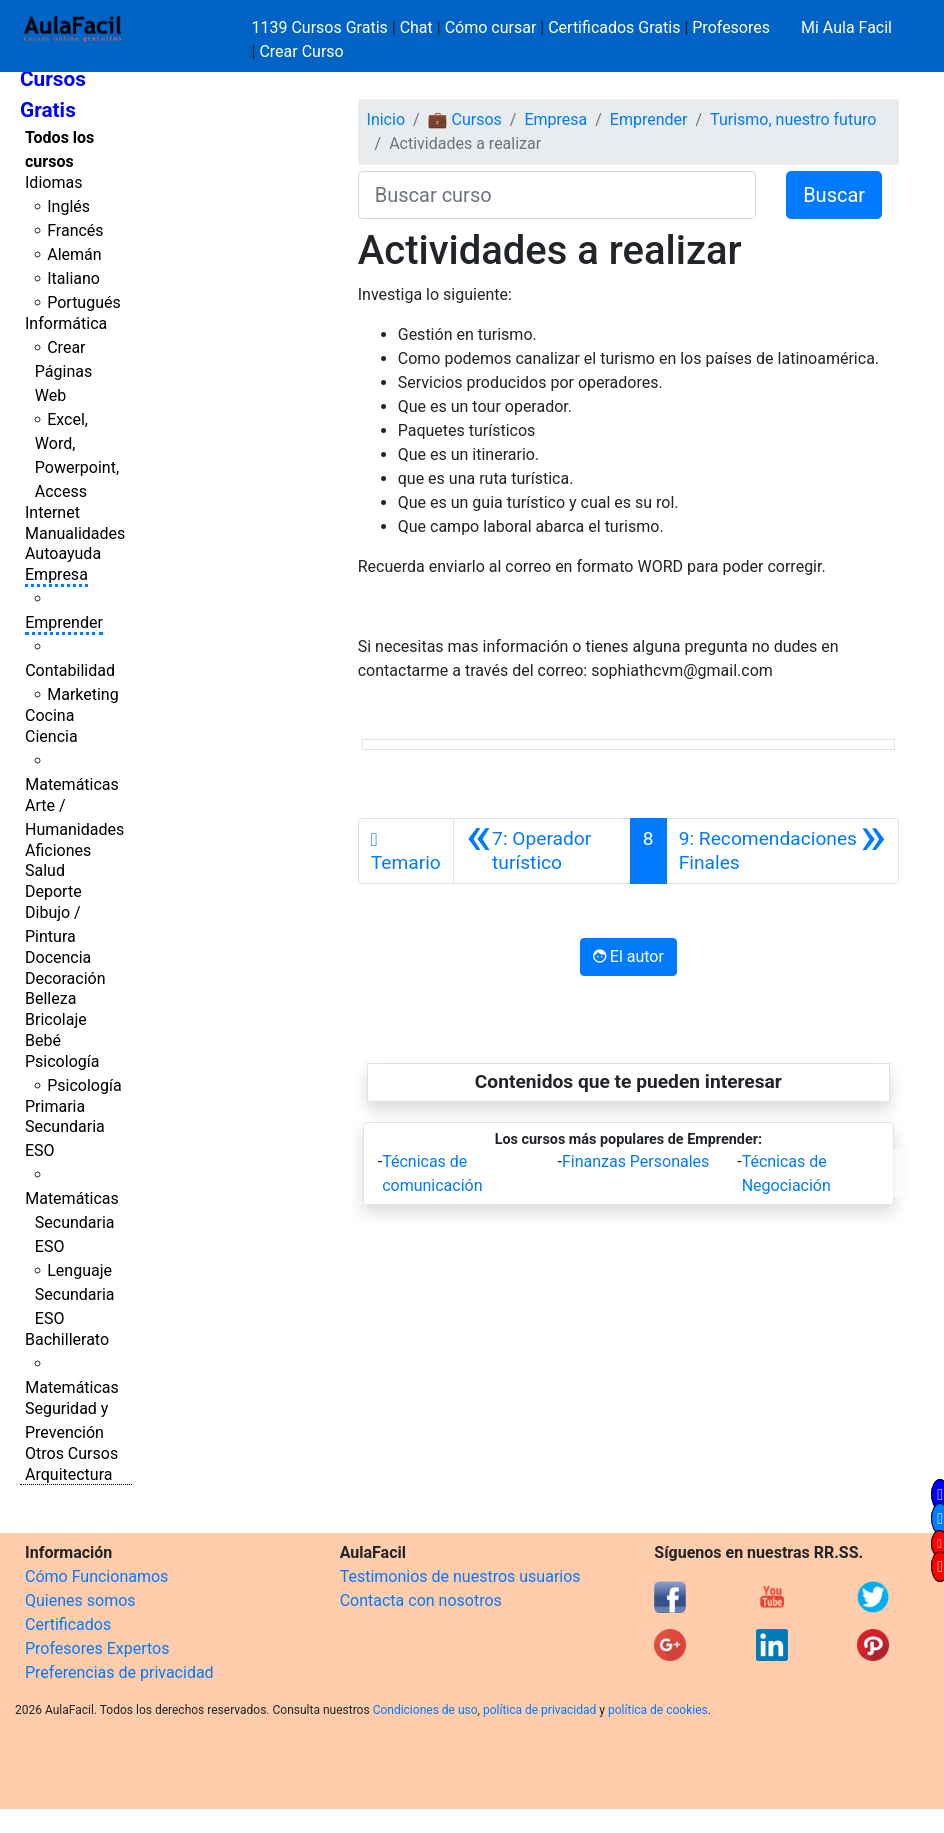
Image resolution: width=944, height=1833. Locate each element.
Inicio (386, 119)
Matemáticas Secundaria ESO (72, 1222)
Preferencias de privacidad (119, 1672)
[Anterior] (542, 851)
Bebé (43, 1040)
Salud (45, 870)
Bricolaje (56, 1019)
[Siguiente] (782, 851)
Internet (52, 512)
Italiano (73, 278)
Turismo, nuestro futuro (793, 119)
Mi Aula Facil (846, 27)
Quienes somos (80, 1600)
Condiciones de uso (425, 1710)
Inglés (68, 206)
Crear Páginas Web (63, 371)
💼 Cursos (465, 119)
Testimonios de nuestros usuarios (460, 1576)
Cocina (49, 715)
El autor (628, 956)
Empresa (56, 574)
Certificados (68, 1624)
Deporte (53, 891)
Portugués (84, 302)
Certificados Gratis (614, 27)
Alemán (74, 254)
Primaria (55, 1106)
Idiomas (53, 182)
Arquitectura (68, 1474)
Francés (75, 230)
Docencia (58, 957)
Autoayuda (63, 553)
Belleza (50, 998)
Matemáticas (72, 784)
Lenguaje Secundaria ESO (75, 1294)
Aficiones (58, 850)
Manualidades (75, 533)
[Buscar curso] (557, 195)
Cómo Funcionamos (96, 1576)
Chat (416, 27)
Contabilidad (70, 670)
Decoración (65, 978)
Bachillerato (67, 1339)
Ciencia (51, 736)
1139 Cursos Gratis (322, 27)
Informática (66, 323)
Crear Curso (301, 51)
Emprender (64, 622)
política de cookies (658, 1710)
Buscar (834, 195)
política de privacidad (539, 1710)
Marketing (82, 694)
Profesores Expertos (97, 1648)
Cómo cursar (491, 27)
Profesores (731, 27)
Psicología (62, 1061)
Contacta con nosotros (421, 1600)
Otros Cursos (71, 1453)
